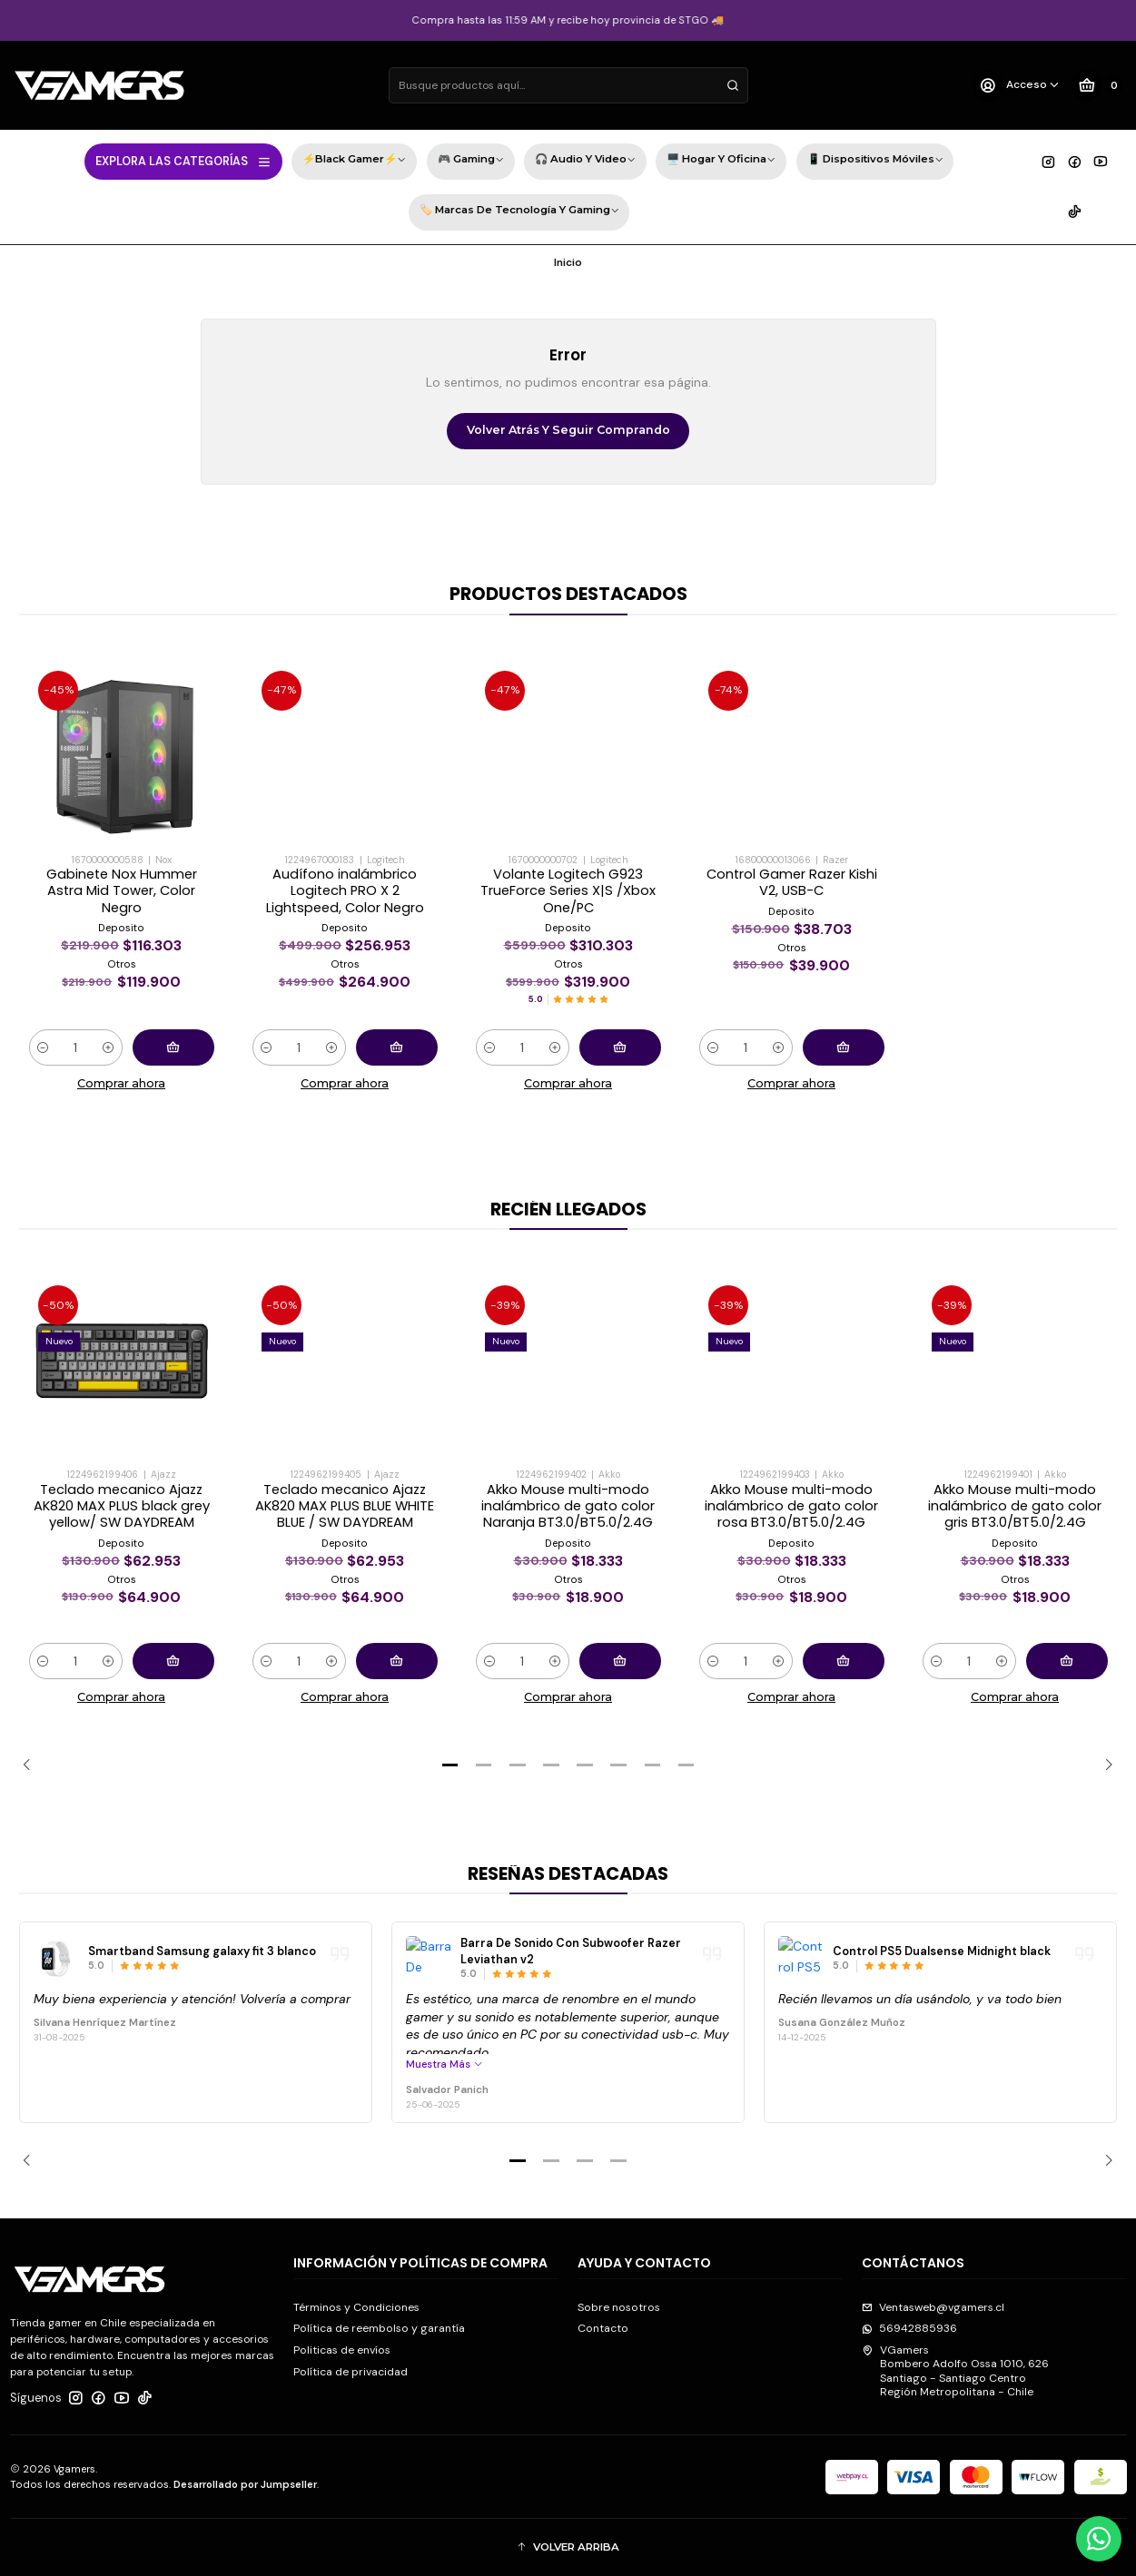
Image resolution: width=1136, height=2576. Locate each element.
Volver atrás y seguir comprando (568, 430)
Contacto (603, 2328)
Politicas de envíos (341, 2350)
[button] (450, 1764)
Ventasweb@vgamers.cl (933, 2307)
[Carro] (1097, 85)
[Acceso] (1016, 85)
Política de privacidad (350, 2372)
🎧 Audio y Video (585, 161)
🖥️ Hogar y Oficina (721, 161)
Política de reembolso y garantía (379, 2328)
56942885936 (909, 2328)
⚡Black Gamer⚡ (354, 161)
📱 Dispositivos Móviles (875, 161)
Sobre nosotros (619, 2307)
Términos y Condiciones (356, 2307)
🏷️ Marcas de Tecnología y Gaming (519, 212)
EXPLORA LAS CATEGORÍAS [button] (183, 161)
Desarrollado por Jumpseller (245, 2484)
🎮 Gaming (471, 161)
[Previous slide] (32, 1764)
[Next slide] (1103, 1764)
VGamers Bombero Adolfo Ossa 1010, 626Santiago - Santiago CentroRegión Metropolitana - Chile (955, 2371)
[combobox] (568, 85)
